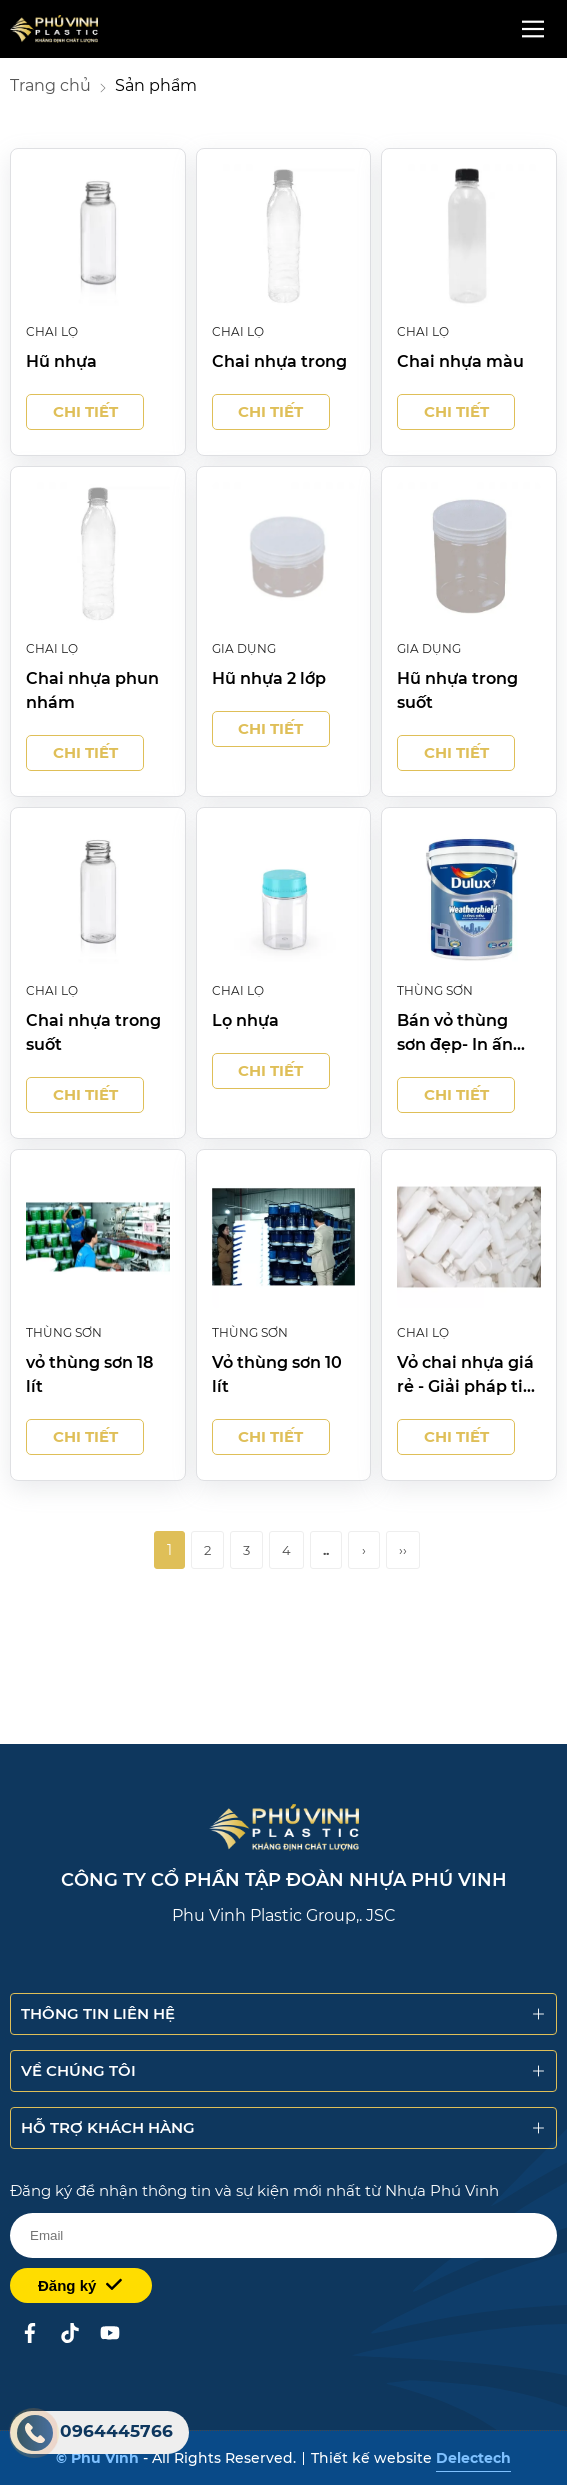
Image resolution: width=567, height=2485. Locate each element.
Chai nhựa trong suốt (93, 1032)
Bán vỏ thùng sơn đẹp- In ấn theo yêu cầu (455, 1034)
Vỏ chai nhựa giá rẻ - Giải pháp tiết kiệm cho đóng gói (468, 1376)
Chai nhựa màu (460, 361)
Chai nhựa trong (279, 361)
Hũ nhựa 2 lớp (269, 678)
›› (403, 1550)
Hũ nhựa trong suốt (457, 690)
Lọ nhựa (245, 1020)
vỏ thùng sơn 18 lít (89, 1374)
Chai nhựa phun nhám (92, 690)
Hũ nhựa (61, 361)
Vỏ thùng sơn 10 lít (277, 1374)
